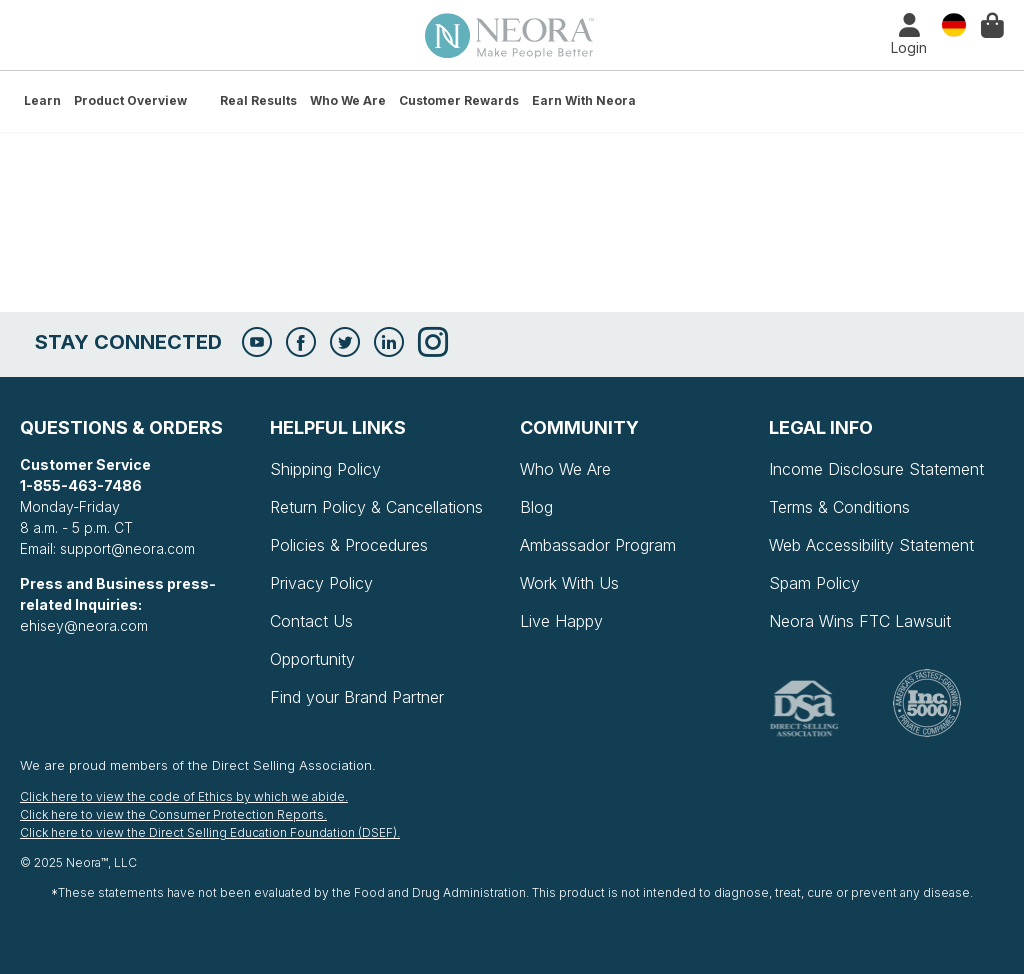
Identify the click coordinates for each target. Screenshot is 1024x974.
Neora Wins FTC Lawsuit (860, 621)
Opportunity (312, 659)
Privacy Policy (321, 583)
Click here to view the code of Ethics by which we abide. (184, 796)
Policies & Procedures (349, 545)
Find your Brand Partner (357, 697)
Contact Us (311, 621)
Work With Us (569, 583)
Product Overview (130, 100)
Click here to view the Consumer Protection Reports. (173, 814)
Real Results (258, 100)
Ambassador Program (598, 545)
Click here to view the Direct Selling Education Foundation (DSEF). (210, 832)
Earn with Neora (584, 100)
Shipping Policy (325, 469)
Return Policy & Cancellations (376, 507)
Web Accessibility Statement (871, 545)
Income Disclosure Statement (876, 469)
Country (954, 23)
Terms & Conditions (839, 507)
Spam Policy (814, 583)
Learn (42, 100)
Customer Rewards (459, 100)
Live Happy (561, 621)
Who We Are (348, 100)
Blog (536, 507)
